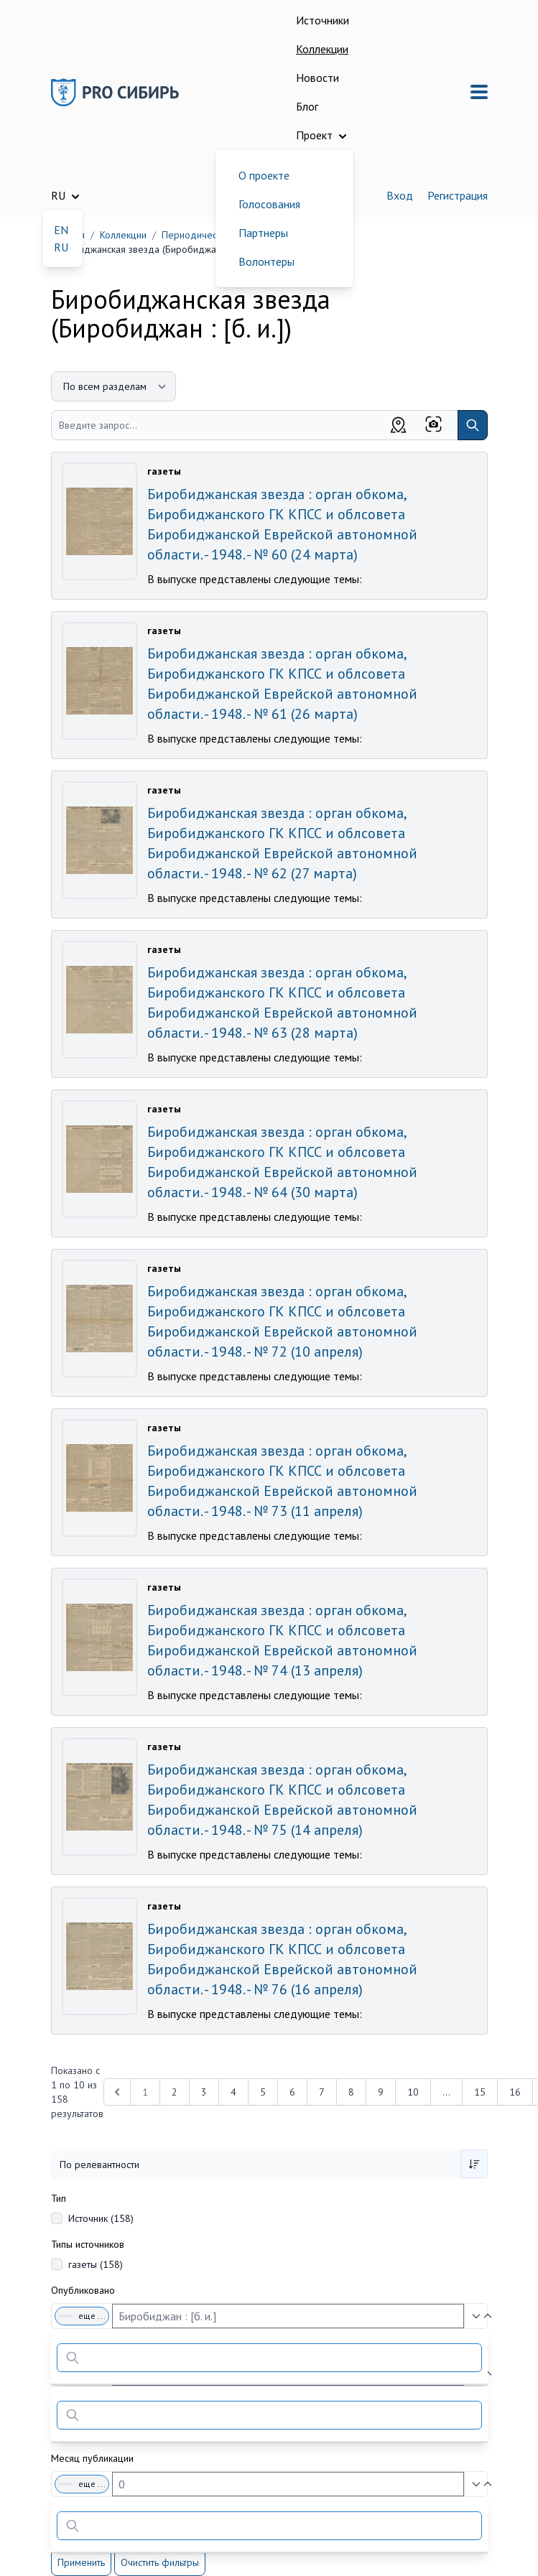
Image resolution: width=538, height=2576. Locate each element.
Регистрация (457, 195)
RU (61, 247)
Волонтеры (266, 261)
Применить (81, 2562)
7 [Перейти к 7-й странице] (322, 2092)
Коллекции (322, 49)
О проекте (263, 175)
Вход (399, 195)
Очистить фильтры (160, 2562)
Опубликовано (83, 2290)
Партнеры (263, 232)
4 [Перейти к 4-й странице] (233, 2092)
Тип (58, 2198)
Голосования (269, 204)
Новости (317, 77)
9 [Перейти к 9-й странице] (381, 2092)
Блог (307, 106)
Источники (322, 20)
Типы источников (87, 2244)
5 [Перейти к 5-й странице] (263, 2092)
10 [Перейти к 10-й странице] (413, 2092)
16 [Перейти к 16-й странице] (515, 2092)
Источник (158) (101, 2218)
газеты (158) (95, 2264)
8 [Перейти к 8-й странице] (351, 2092)
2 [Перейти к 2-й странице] (174, 2092)
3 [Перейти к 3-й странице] (204, 2092)
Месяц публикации (92, 2458)
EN (61, 230)
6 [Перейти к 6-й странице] (292, 2092)
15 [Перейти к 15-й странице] (480, 2092)
